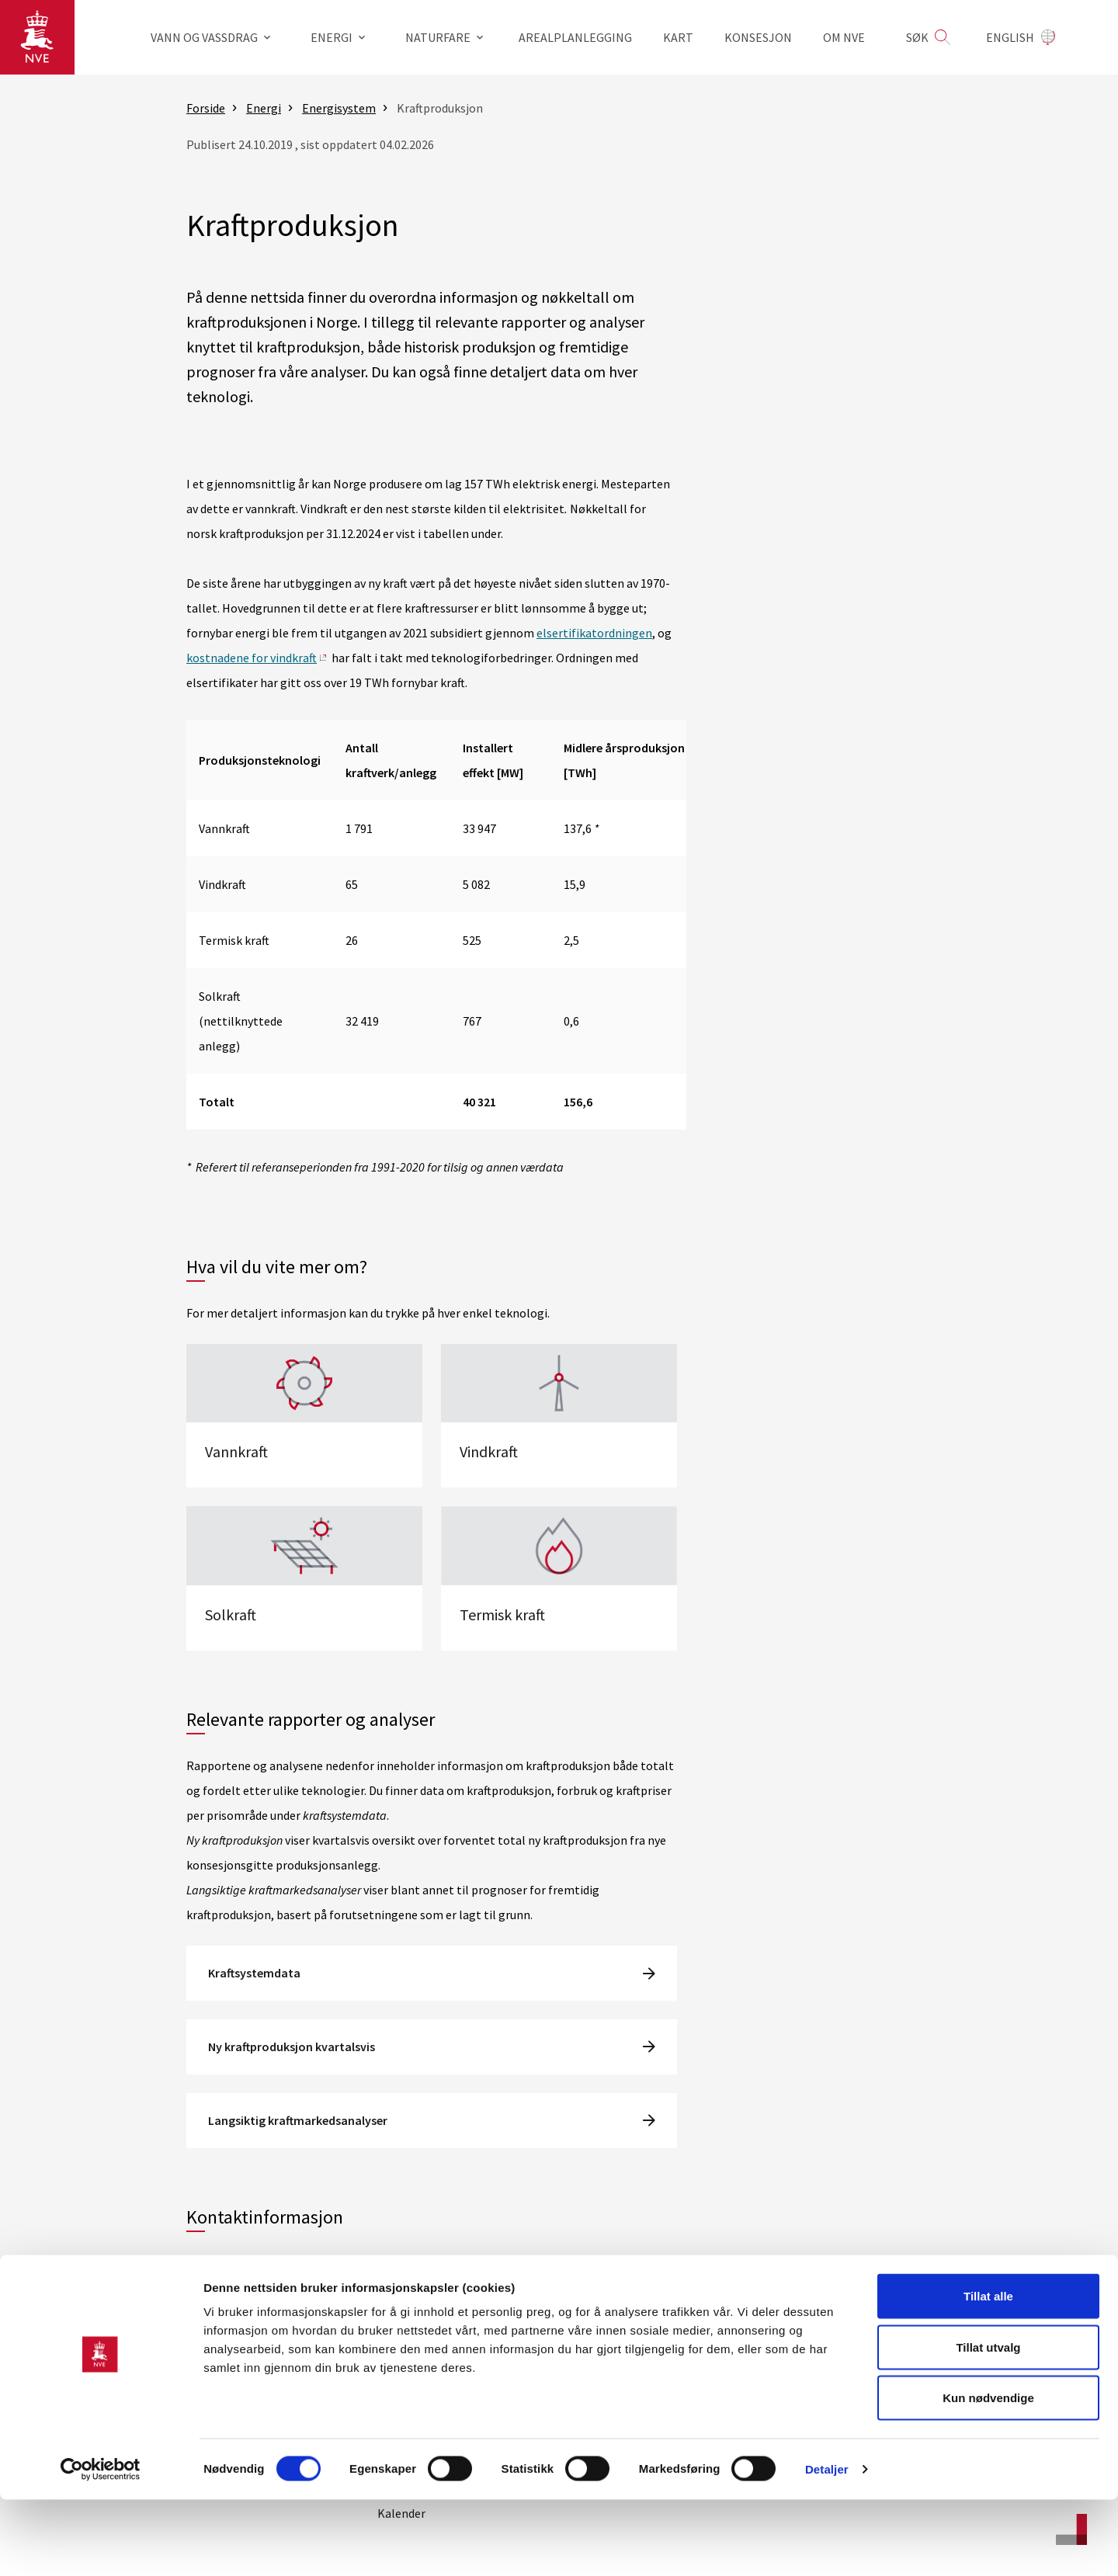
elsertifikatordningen (594, 633)
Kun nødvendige (988, 2474)
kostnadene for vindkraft (251, 657)
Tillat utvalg (988, 2423)
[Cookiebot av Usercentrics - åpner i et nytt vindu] (100, 2545)
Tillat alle (988, 2372)
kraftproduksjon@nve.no (292, 2263)
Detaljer (827, 2545)
